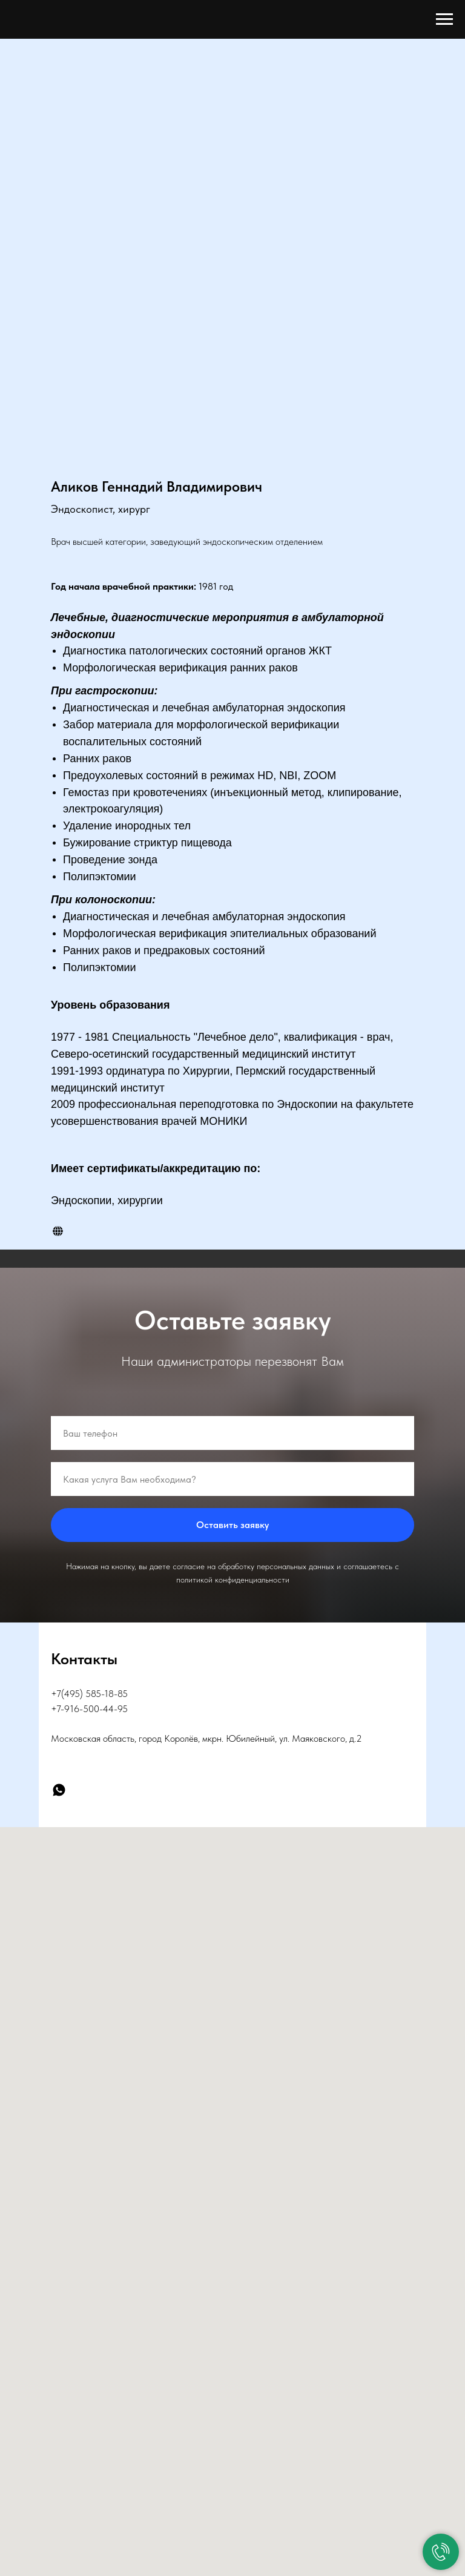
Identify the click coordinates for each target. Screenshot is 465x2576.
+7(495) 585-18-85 (89, 1693)
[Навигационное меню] (444, 19)
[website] (58, 1231)
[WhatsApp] (59, 1789)
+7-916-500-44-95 (89, 1709)
